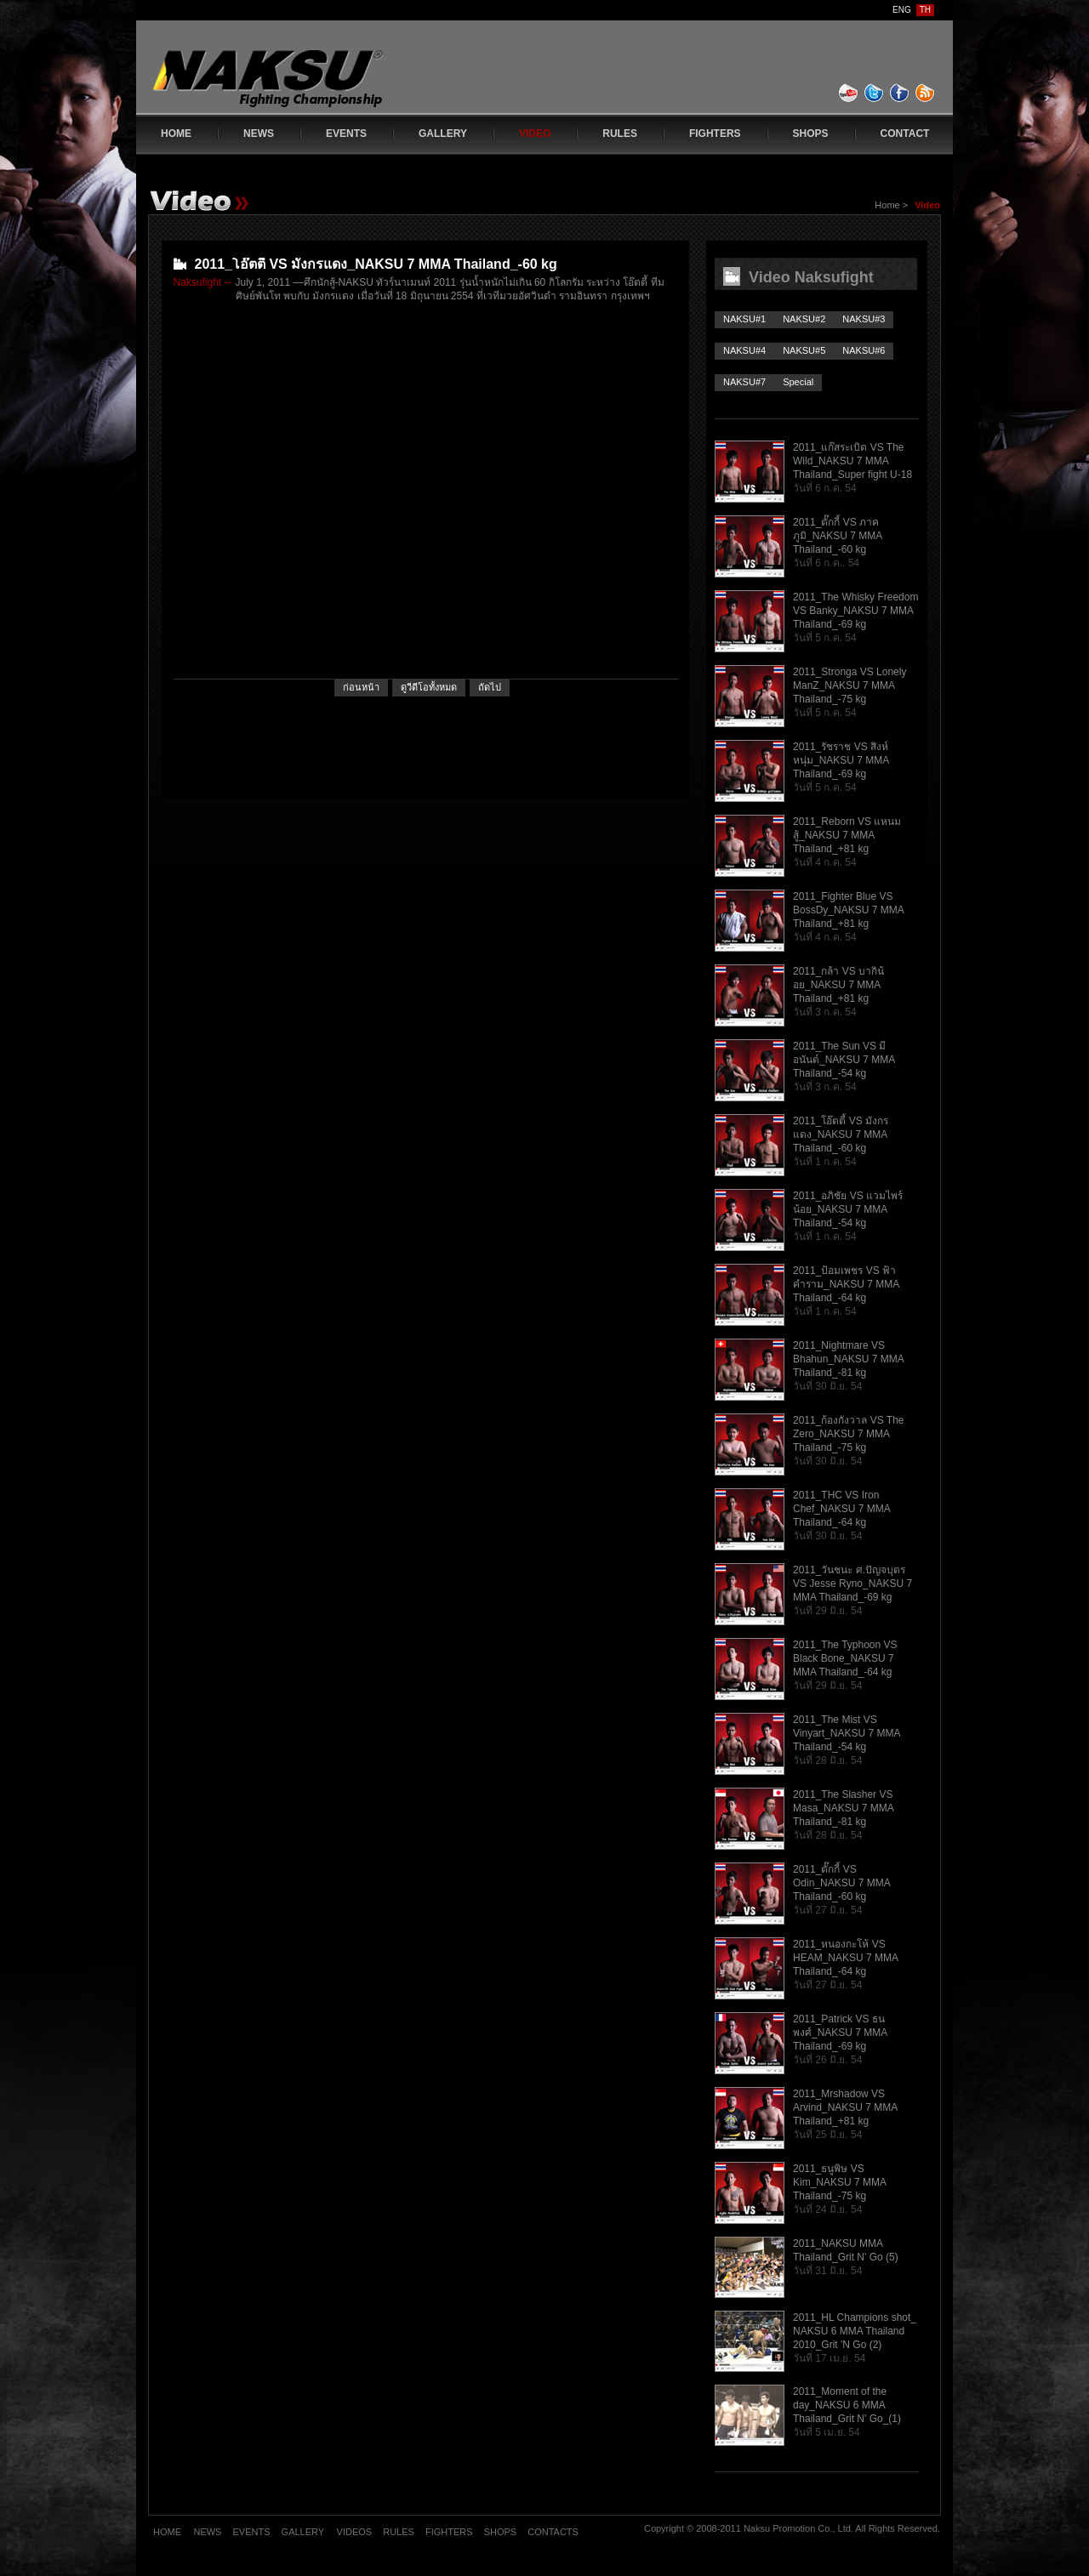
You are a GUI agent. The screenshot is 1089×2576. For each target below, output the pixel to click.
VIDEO (534, 133)
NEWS (258, 133)
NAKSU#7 (744, 382)
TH (925, 9)
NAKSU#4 (744, 350)
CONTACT (905, 133)
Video (927, 205)
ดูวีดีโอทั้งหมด (429, 687)
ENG (901, 9)
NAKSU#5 (804, 350)
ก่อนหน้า (361, 687)
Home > (892, 205)
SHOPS (811, 133)
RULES (619, 133)
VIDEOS (356, 2532)
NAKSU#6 (863, 350)
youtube (849, 93)
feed (926, 93)
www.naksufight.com (302, 82)
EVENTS (346, 133)
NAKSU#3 (863, 319)
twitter (875, 93)
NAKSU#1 (744, 319)
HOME (176, 133)
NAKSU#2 (804, 319)
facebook (900, 93)
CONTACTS (553, 2532)
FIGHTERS (715, 133)
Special (798, 382)
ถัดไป (489, 687)
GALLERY (443, 133)
